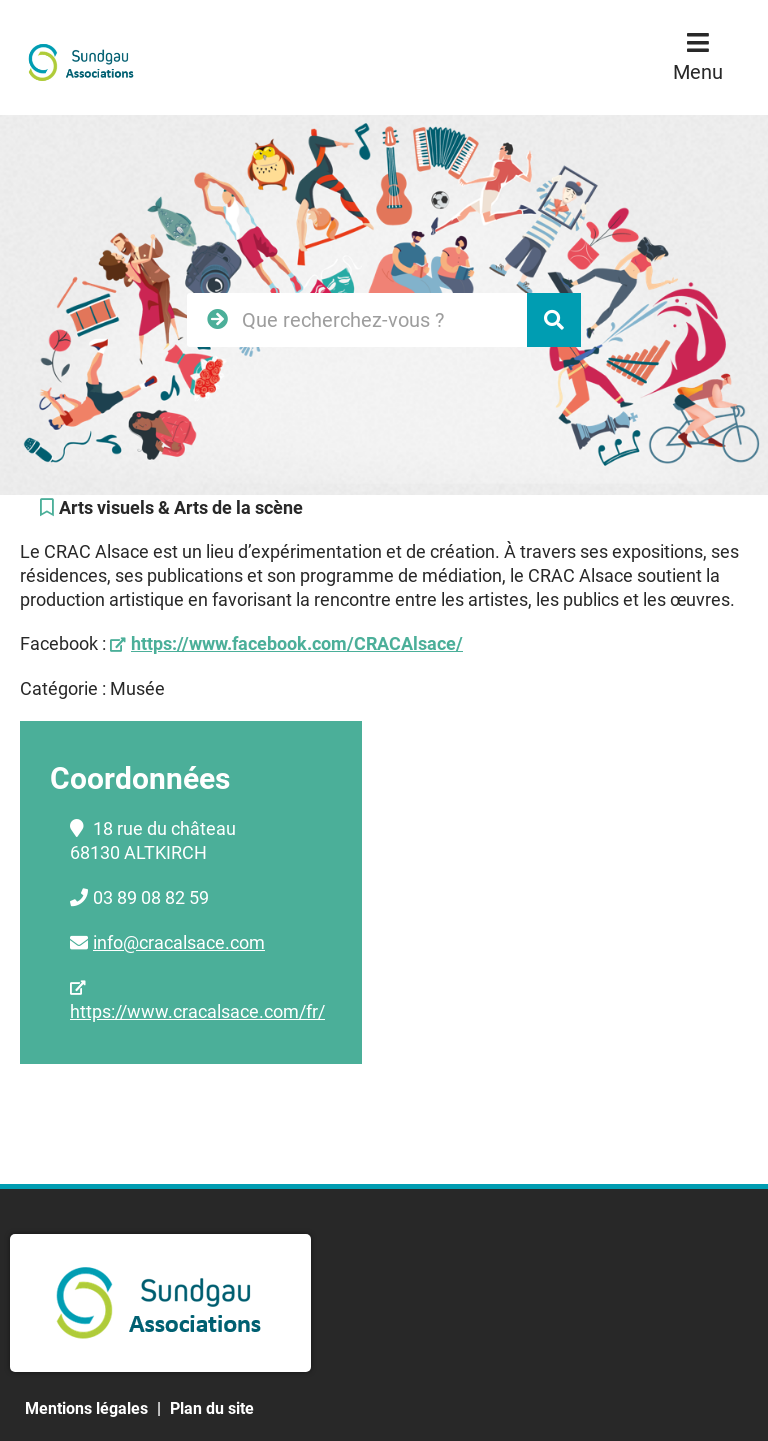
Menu (698, 72)
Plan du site (212, 1408)
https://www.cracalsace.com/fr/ (197, 1011)
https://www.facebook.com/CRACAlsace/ (297, 643)
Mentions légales (86, 1408)
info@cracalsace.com (179, 942)
